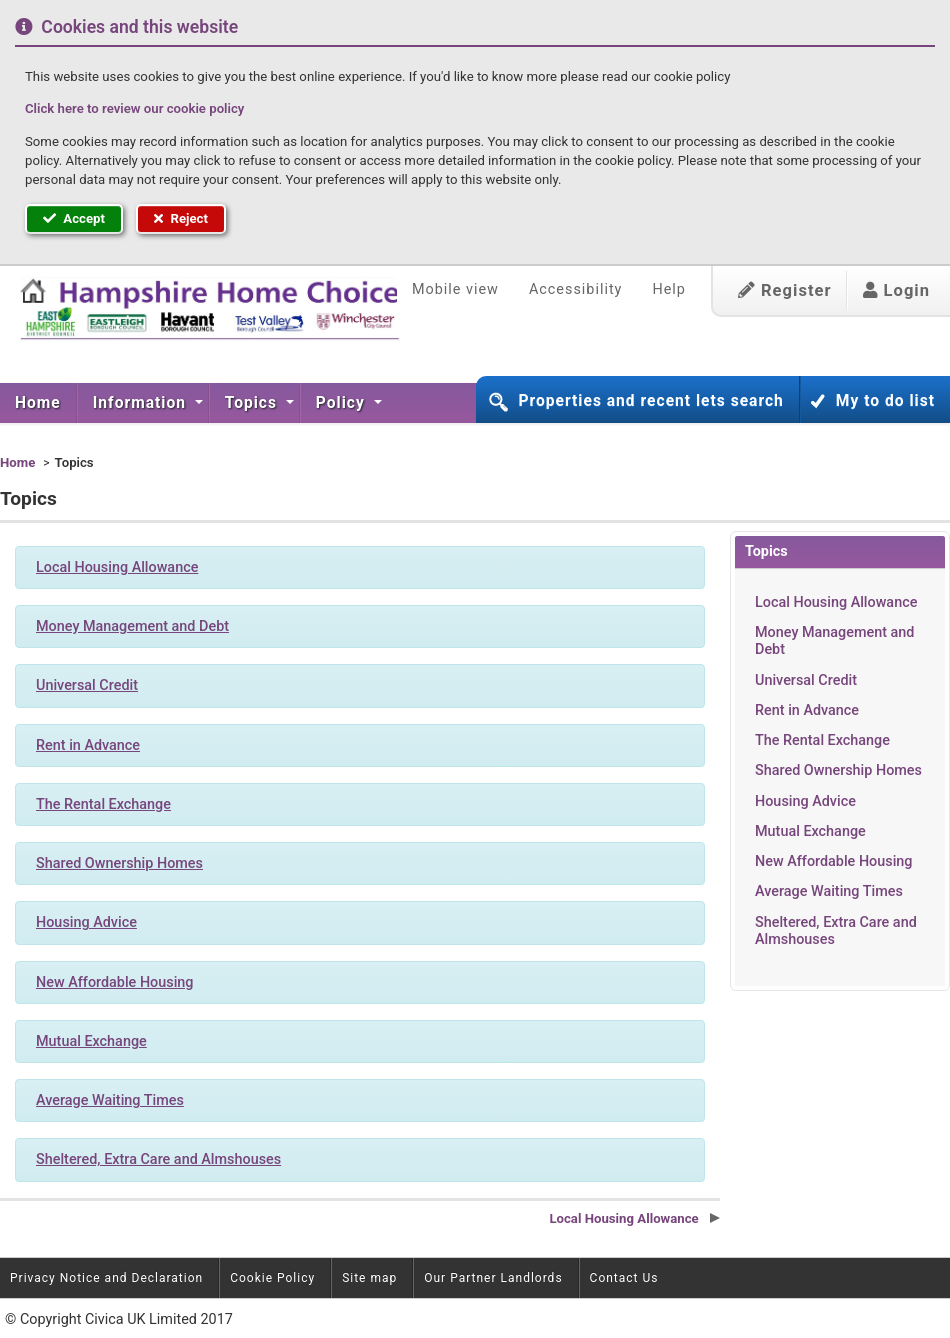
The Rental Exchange (822, 740)
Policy (343, 403)
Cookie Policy (272, 1278)
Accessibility (576, 289)
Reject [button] (181, 218)
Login (896, 290)
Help (668, 289)
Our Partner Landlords (493, 1278)
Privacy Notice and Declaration (106, 1278)
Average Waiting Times (829, 891)
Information (142, 403)
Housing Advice (805, 801)
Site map (369, 1278)
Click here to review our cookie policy (134, 108)
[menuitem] (38, 403)
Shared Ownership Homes (838, 770)
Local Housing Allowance (836, 602)
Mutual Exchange (810, 831)
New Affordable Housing (834, 861)
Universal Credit (806, 680)
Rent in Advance (807, 710)
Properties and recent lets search (650, 401)
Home (38, 403)
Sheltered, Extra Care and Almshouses (836, 931)
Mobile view (455, 289)
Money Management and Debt (834, 641)
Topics (253, 403)
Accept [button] (74, 218)
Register (785, 290)
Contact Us (624, 1278)
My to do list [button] (885, 401)
